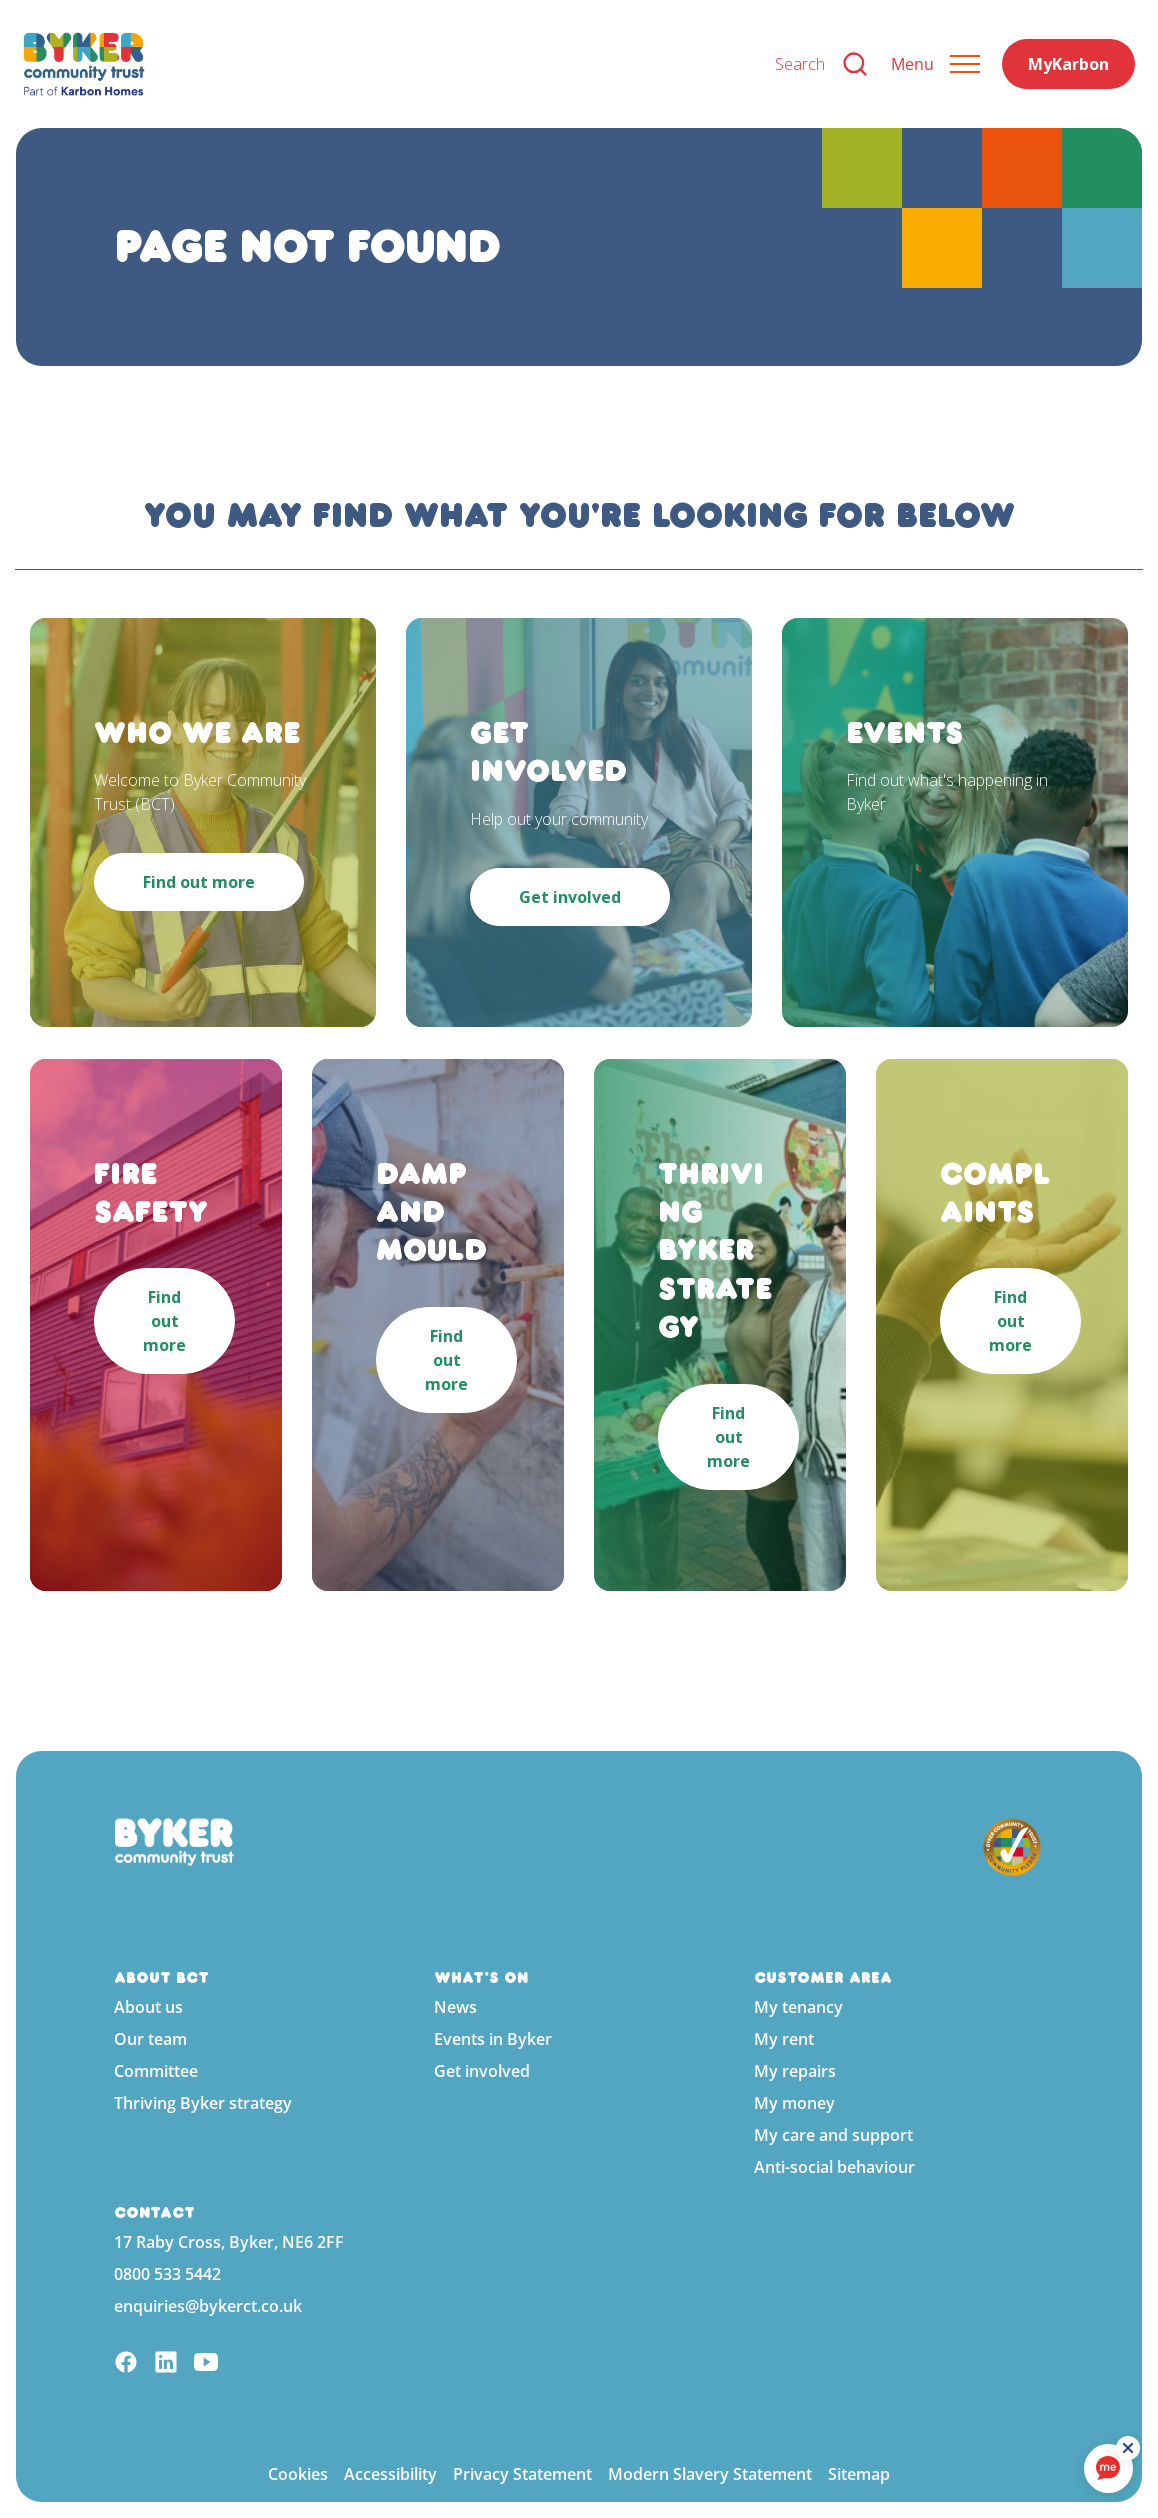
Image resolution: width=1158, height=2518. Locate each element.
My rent (784, 2039)
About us (148, 2007)
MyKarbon (1068, 64)
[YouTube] (206, 2364)
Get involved (482, 2071)
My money (794, 2103)
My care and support (833, 2135)
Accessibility (390, 2474)
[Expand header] (935, 64)
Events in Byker (493, 2039)
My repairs (795, 2071)
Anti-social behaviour (834, 2167)
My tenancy (798, 2007)
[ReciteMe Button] (1130, 2450)
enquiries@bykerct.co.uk (208, 2306)
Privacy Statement (522, 2474)
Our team (150, 2039)
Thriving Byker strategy (203, 2103)
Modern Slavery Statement (710, 2474)
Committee (156, 2071)
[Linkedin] (166, 2364)
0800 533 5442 (167, 2274)
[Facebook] (126, 2364)
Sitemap (859, 2474)
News (455, 2007)
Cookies (298, 2474)
